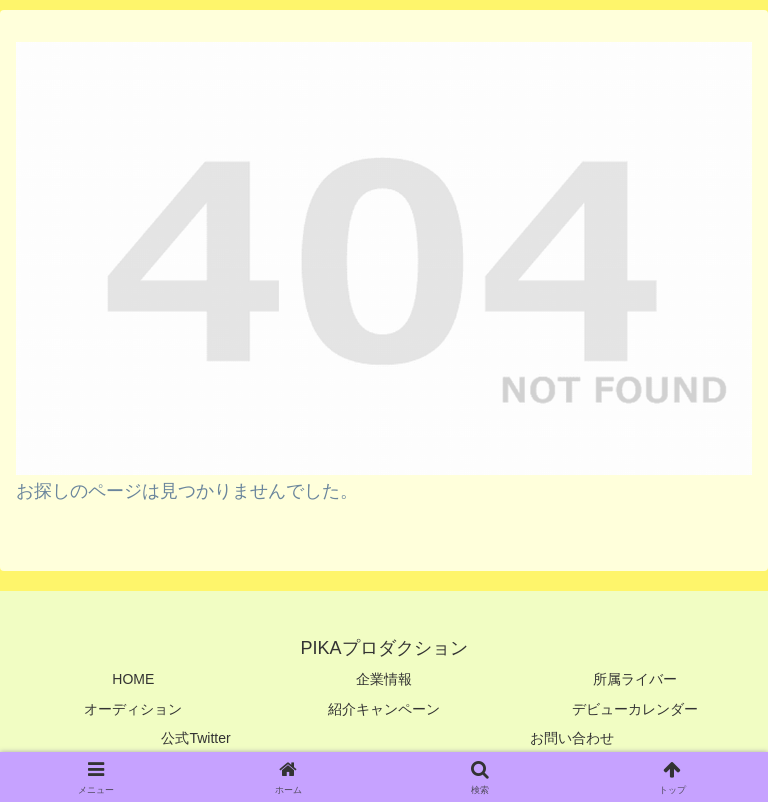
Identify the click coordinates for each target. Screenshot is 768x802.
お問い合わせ (572, 738)
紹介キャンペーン (384, 709)
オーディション (133, 709)
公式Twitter (195, 738)
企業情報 (384, 679)
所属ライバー (635, 679)
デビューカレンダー (635, 709)
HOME (133, 679)
